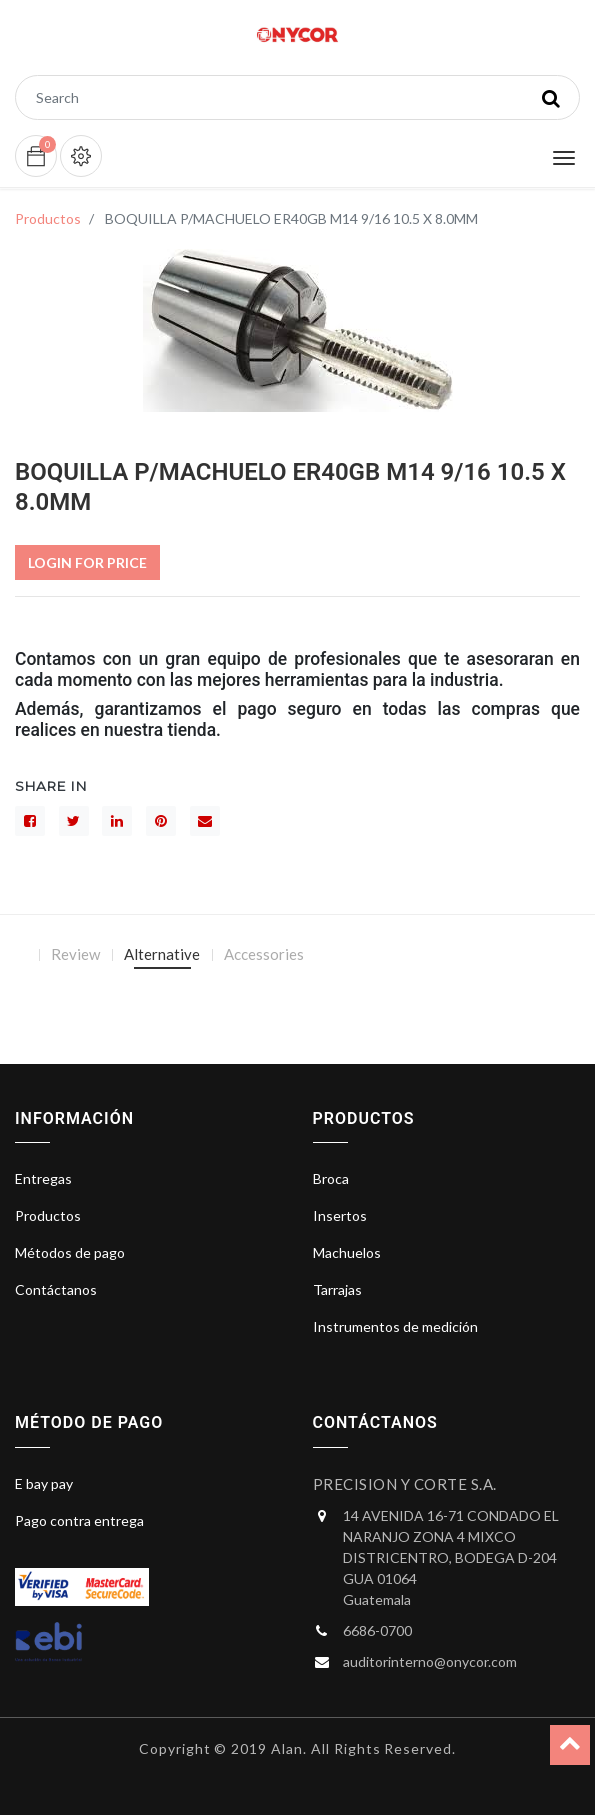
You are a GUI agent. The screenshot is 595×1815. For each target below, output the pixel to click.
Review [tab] (75, 954)
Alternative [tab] (162, 954)
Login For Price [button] (87, 562)
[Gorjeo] (74, 821)
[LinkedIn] (117, 821)
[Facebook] (30, 821)
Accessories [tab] (264, 954)
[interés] (161, 821)
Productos (48, 218)
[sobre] (205, 821)
